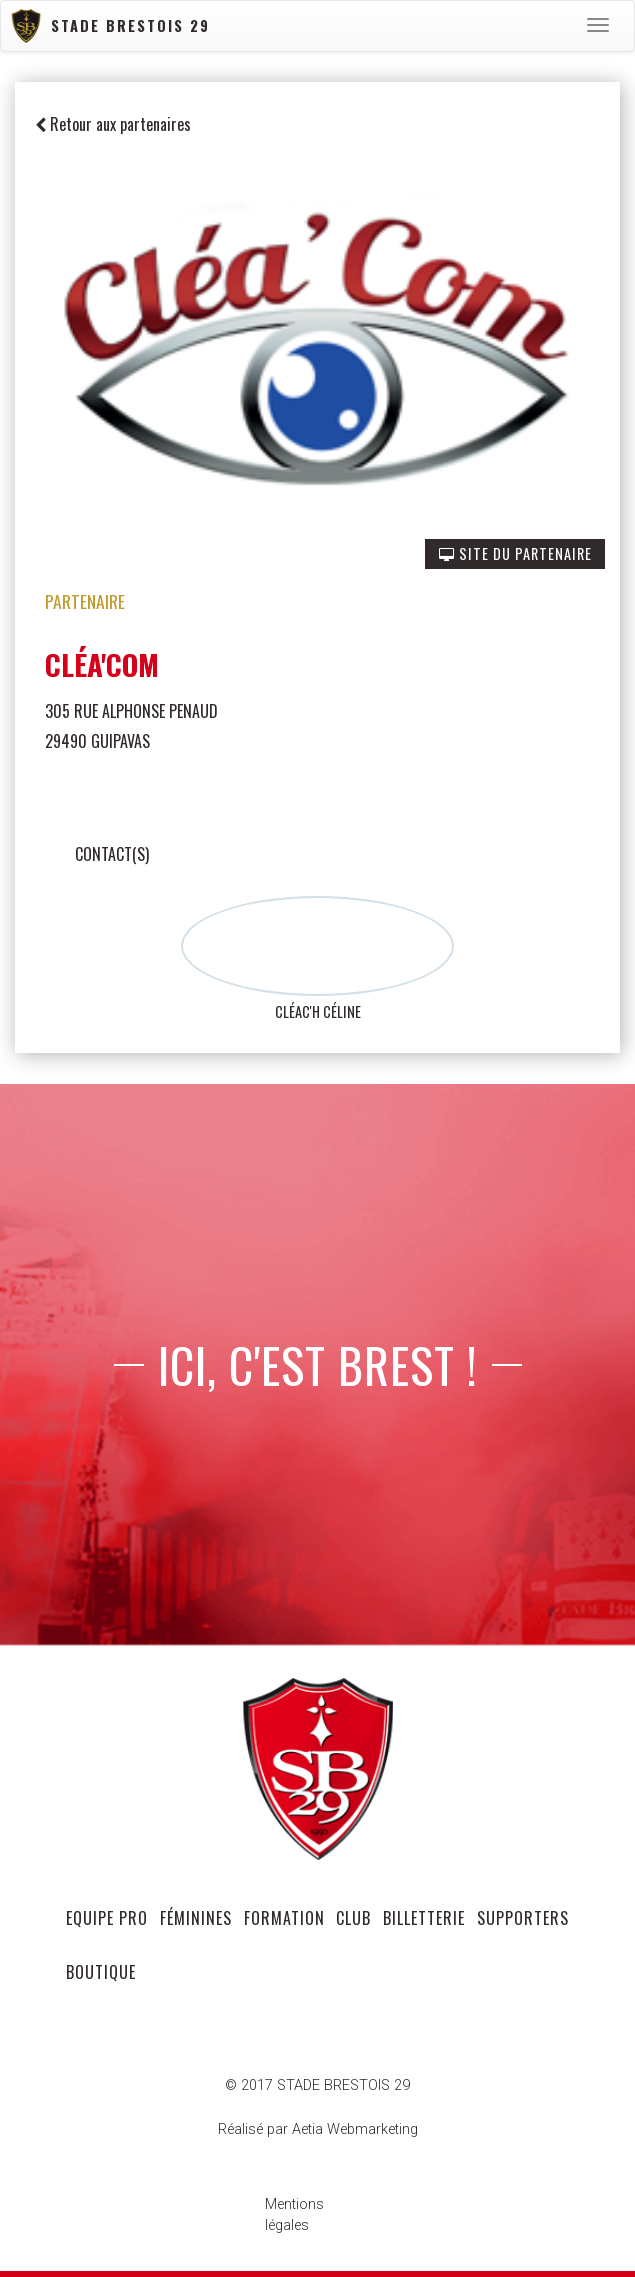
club (353, 1918)
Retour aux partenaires (113, 124)
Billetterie (424, 1918)
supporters (523, 1918)
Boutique (101, 1972)
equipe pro (107, 1918)
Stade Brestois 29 (110, 26)
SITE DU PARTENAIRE (515, 553)
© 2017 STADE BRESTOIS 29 (317, 2085)
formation (284, 1918)
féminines (196, 1918)
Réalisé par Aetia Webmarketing (318, 2129)
